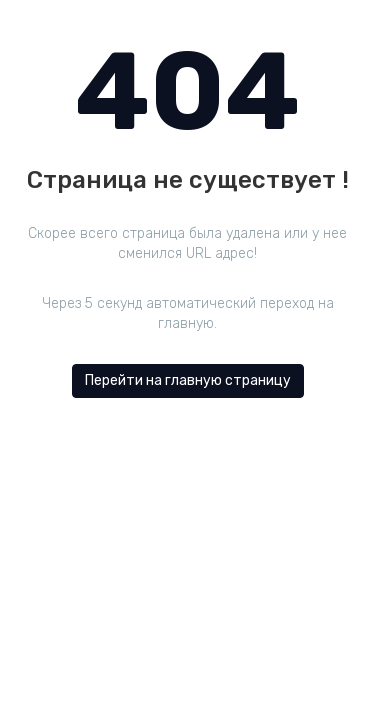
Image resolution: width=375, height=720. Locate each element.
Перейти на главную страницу (188, 380)
